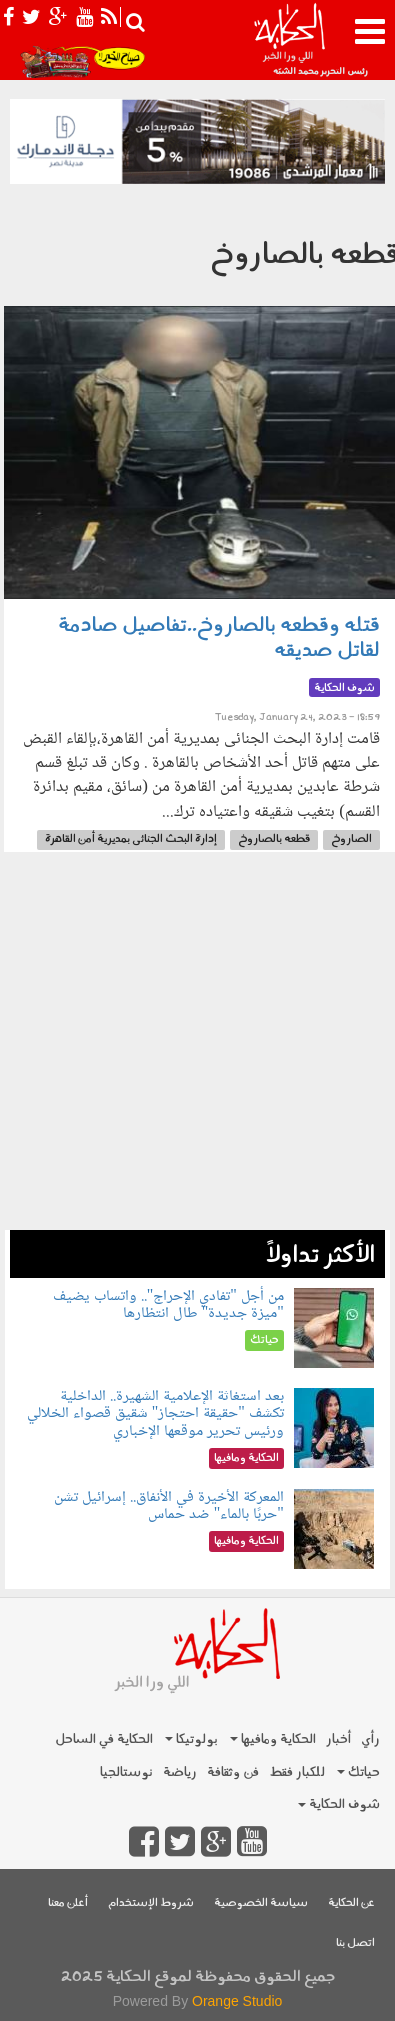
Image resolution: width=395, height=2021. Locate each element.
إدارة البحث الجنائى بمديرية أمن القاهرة (131, 839)
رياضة (180, 1772)
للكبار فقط (297, 1772)
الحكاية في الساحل (104, 1739)
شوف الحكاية (339, 1804)
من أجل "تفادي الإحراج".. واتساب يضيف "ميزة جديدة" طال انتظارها (168, 1305)
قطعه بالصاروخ (274, 839)
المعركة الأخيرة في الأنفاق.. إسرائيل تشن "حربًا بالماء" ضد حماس (169, 1506)
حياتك (358, 1772)
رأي (370, 1739)
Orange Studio (237, 2001)
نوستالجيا (126, 1772)
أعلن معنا (68, 1903)
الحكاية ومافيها (273, 1739)
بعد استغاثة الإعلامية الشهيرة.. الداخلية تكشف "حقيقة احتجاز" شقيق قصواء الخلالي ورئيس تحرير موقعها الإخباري (155, 1414)
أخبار (338, 1739)
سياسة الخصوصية (261, 1903)
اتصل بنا (355, 1943)
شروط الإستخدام (151, 1903)
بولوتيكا (191, 1739)
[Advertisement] (197, 1051)
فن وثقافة (233, 1772)
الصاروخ (351, 839)
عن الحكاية (351, 1903)
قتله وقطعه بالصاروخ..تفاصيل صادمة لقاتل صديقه (219, 638)
